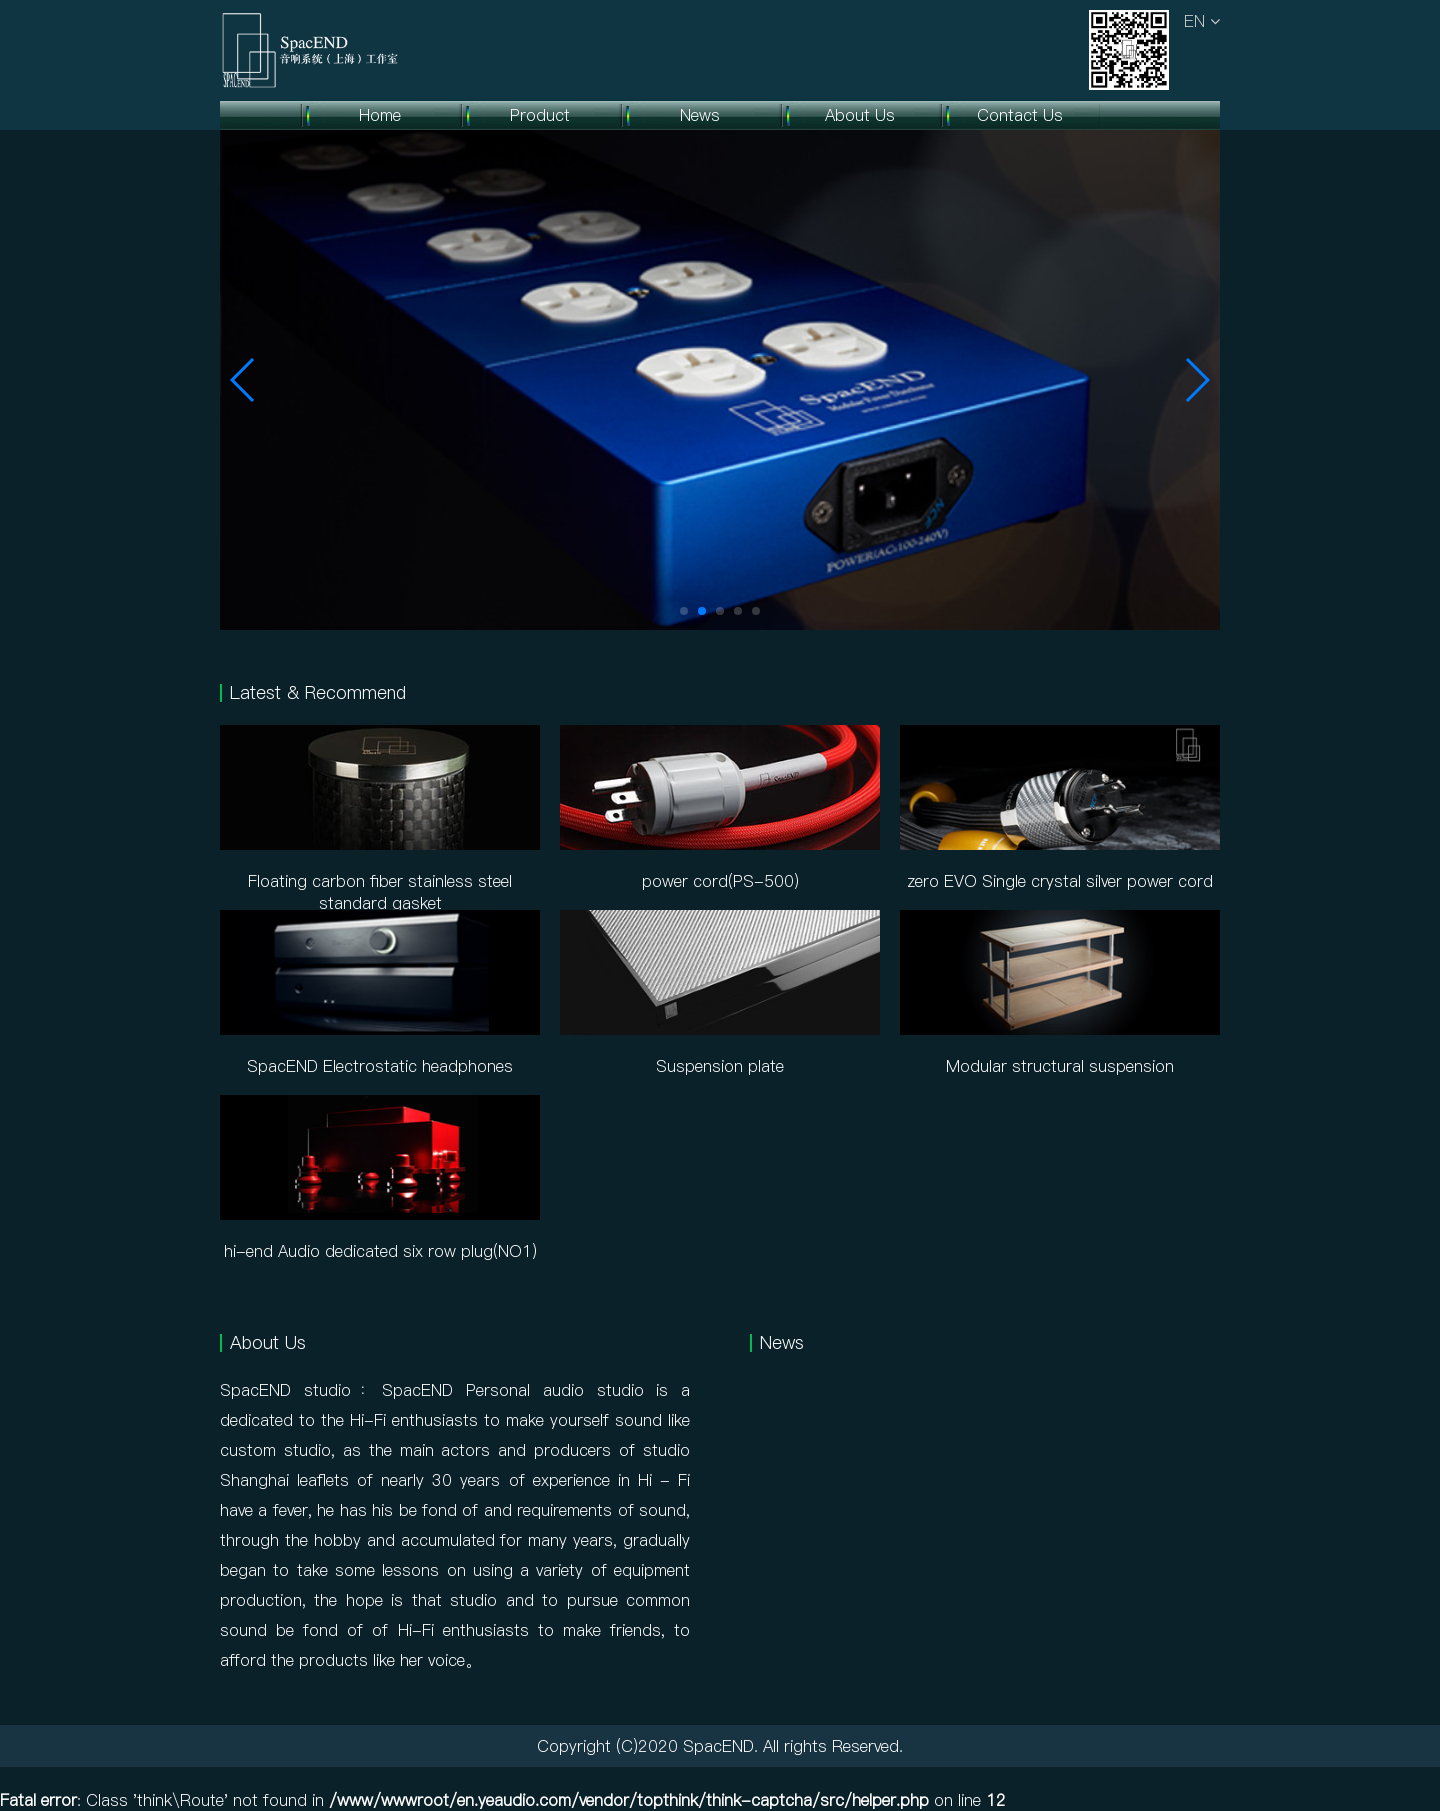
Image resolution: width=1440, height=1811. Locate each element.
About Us (860, 115)
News (700, 115)
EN (1202, 21)
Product (540, 115)
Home (380, 115)
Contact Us (1020, 115)
